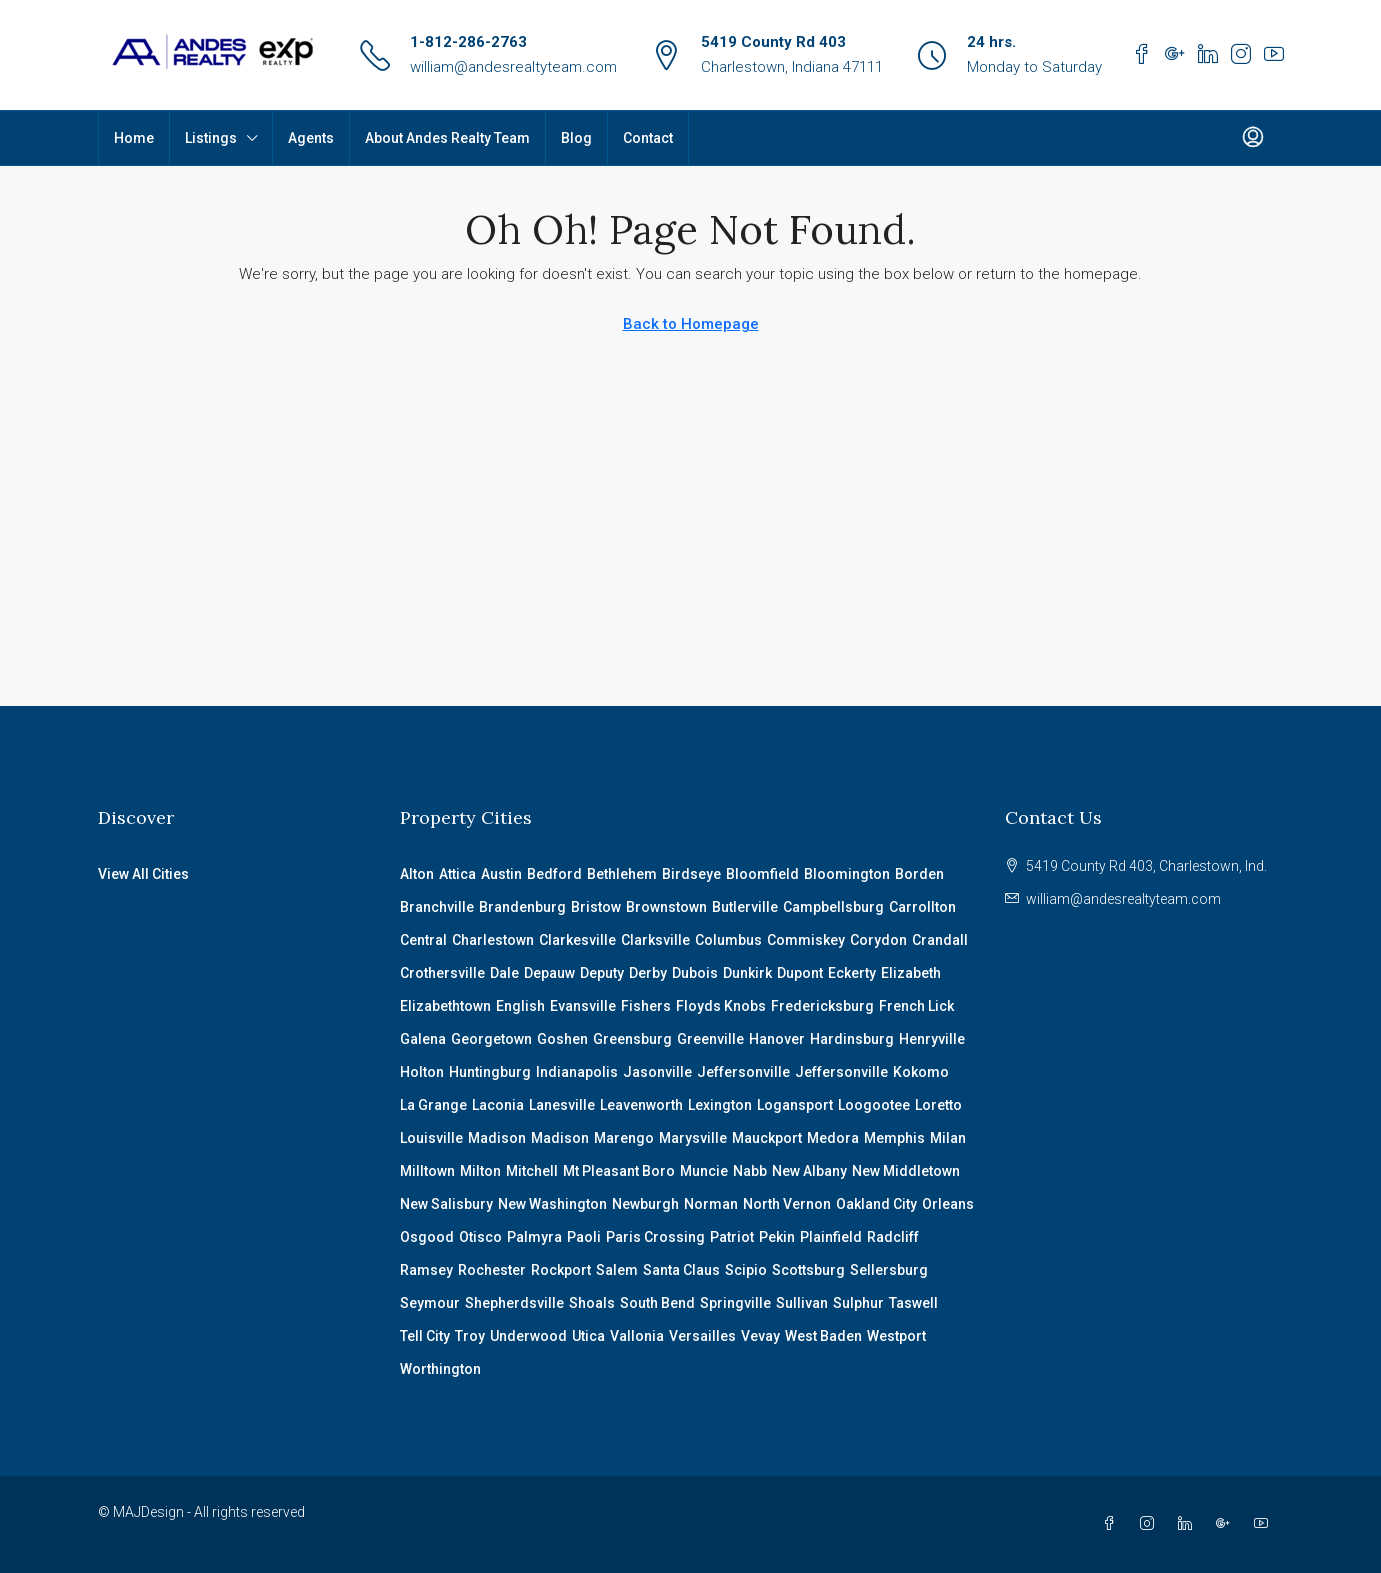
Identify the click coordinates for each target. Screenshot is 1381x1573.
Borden (919, 874)
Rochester (492, 1270)
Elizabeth (911, 973)
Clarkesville (577, 940)
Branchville (437, 907)
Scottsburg (808, 1270)
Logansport (795, 1105)
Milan (948, 1138)
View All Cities (143, 874)
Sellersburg (889, 1270)
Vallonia (637, 1336)
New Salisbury (446, 1204)
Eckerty (852, 973)
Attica (457, 874)
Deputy (602, 973)
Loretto (938, 1105)
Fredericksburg (822, 1006)
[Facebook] (1113, 1524)
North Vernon (787, 1204)
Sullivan (802, 1303)
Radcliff (893, 1237)
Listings (211, 138)
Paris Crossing (655, 1237)
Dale (504, 973)
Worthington (440, 1369)
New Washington (552, 1204)
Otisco (480, 1237)
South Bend (657, 1303)
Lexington (720, 1105)
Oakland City (876, 1204)
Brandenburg (522, 907)
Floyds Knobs (721, 1006)
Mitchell (532, 1171)
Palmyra (534, 1237)
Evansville (583, 1006)
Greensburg (632, 1039)
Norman (711, 1204)
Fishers (646, 1006)
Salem (617, 1270)
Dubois (695, 973)
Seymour (430, 1303)
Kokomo (921, 1072)
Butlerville (745, 907)
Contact (648, 138)
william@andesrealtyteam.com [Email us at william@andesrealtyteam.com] (1123, 899)
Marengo (624, 1138)
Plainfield (831, 1237)
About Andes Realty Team (447, 138)
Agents (311, 138)
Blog (576, 138)
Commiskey (806, 940)
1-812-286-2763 (468, 42)
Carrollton (922, 907)
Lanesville (562, 1105)
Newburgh (645, 1204)
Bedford (554, 874)
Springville (735, 1303)
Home (134, 138)
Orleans (948, 1204)
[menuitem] (1253, 138)
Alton (417, 874)
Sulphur (858, 1303)
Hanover (777, 1039)
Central (423, 940)
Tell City (425, 1336)
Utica (588, 1336)
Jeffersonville (743, 1072)
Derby (648, 973)
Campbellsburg (833, 907)
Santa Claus (681, 1270)
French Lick (916, 1006)
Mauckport (767, 1138)
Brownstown (666, 907)
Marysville (693, 1138)
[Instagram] (1151, 1524)
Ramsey (426, 1270)
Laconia (498, 1105)
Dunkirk (747, 973)
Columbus (728, 940)
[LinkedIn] (1189, 1524)
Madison (497, 1138)
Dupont (800, 973)
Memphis (894, 1138)
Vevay (760, 1336)
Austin (501, 874)
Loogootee (874, 1105)
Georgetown (491, 1039)
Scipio (746, 1270)
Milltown (427, 1171)
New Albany (809, 1171)
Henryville (932, 1039)
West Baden (823, 1336)
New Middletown (906, 1171)
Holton (422, 1072)
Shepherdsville (514, 1303)
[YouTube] (1265, 1524)
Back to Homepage (691, 324)
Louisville (431, 1138)
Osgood (427, 1237)
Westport (896, 1336)
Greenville (710, 1039)
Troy (470, 1336)
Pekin (777, 1237)
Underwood (528, 1336)
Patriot (732, 1237)
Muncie (704, 1171)
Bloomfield (762, 874)
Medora (833, 1138)
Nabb (750, 1171)
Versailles (702, 1336)
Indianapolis (577, 1072)
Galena (423, 1039)
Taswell (913, 1303)
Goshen (562, 1039)
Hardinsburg (852, 1039)
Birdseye (691, 874)
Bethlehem (622, 874)
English (520, 1006)
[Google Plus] (1227, 1524)
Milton (480, 1171)
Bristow (596, 907)
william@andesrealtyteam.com (513, 67)
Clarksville (655, 940)
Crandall (940, 940)
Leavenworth (641, 1105)
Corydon (878, 940)
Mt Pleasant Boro (619, 1171)
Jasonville (657, 1072)
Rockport (561, 1270)
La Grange (433, 1105)
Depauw (549, 973)
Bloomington (847, 874)
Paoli (584, 1237)
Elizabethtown (445, 1006)
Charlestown (493, 940)
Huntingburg (490, 1072)
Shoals (592, 1303)
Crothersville (442, 973)
